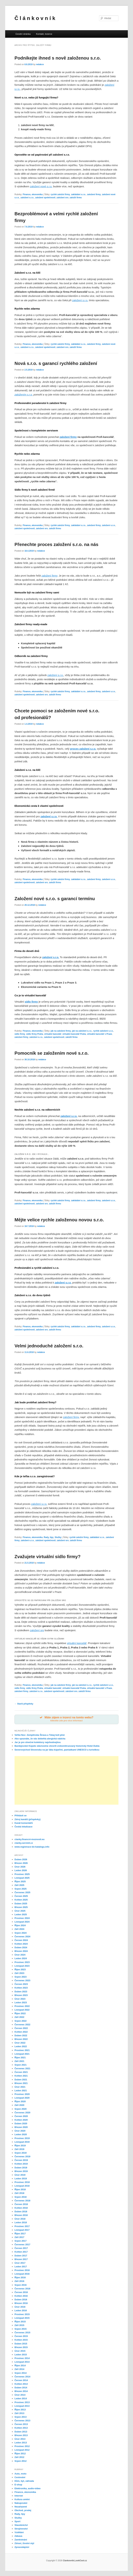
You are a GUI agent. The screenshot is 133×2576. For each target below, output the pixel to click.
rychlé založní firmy (60, 194)
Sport (17, 2521)
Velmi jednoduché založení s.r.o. (49, 1345)
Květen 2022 (21, 2032)
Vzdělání (19, 2532)
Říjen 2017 (20, 2233)
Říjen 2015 (20, 2321)
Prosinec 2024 (22, 1918)
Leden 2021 (21, 2090)
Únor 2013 (20, 2439)
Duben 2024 (21, 1947)
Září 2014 (19, 2369)
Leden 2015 (21, 2354)
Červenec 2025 (22, 1892)
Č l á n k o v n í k (35, 18)
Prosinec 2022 (22, 2006)
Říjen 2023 (20, 1969)
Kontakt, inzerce (44, 34)
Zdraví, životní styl (24, 2543)
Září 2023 (19, 1973)
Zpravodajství (22, 2547)
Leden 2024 (21, 1958)
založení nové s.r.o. (41, 186)
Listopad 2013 (22, 2406)
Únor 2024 (20, 1954)
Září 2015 (19, 2325)
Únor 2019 (20, 2175)
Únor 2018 (20, 2218)
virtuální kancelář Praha (74, 1034)
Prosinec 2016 (22, 2270)
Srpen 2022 (20, 2021)
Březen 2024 (21, 1951)
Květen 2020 (21, 2120)
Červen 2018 (21, 2204)
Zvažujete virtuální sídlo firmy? (48, 1556)
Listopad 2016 (22, 2274)
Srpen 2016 (20, 2285)
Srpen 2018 (20, 2197)
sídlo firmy (31, 1001)
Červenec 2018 (22, 2200)
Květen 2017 (21, 2251)
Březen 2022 (21, 2039)
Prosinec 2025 (22, 1874)
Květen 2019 (21, 2163)
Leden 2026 (21, 1870)
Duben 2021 (21, 2079)
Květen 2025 (21, 1899)
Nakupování (21, 2503)
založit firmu (76, 197)
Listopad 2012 (22, 2450)
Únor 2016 (20, 2307)
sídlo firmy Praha (34, 1034)
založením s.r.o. (24, 394)
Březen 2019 (21, 2171)
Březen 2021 (21, 2083)
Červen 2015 (21, 2336)
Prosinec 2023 (22, 1962)
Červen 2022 (21, 2028)
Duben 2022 (21, 2035)
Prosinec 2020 (22, 2094)
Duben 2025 (21, 1903)
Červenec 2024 (22, 1936)
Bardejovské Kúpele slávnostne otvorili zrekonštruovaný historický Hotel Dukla (57, 1746)
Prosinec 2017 (22, 2226)
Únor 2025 (20, 1911)
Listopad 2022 (22, 2009)
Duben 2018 (21, 2211)
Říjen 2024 (20, 1925)
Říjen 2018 (20, 2189)
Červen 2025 (21, 1896)
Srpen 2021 (20, 2065)
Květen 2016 (21, 2296)
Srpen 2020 (20, 2109)
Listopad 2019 (22, 2142)
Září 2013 (19, 2413)
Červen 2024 (21, 1940)
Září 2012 (19, 2457)
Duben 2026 (21, 1859)
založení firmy (94, 194)
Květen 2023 (21, 1987)
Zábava (18, 2536)
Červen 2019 (21, 2160)
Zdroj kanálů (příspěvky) (28, 1819)
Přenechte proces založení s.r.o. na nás (56, 544)
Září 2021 (19, 2061)
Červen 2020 (21, 2116)
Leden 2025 (21, 1914)
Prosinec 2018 (22, 2182)
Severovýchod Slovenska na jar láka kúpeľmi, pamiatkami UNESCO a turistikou (57, 1749)
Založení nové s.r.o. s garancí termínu (55, 898)
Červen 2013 (21, 2424)
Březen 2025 (21, 1907)
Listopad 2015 (22, 2318)
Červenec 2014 (22, 2376)
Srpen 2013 (20, 2417)
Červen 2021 (21, 2072)
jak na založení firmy (61, 1031)
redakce (40, 64)
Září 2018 (19, 2193)
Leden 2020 (21, 2134)
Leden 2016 (21, 2310)
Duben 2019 (21, 2167)
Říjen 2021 (20, 2057)
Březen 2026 (21, 1863)
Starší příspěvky (24, 1704)
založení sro (63, 197)
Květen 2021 (21, 2075)
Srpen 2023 (20, 1976)
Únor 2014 (20, 2395)
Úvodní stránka (22, 34)
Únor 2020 (20, 2130)
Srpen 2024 (20, 1933)
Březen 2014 (21, 2391)
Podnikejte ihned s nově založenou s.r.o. (58, 58)
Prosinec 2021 (22, 2050)
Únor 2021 (20, 2087)
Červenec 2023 (22, 1980)
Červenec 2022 (22, 2024)
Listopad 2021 (22, 2054)
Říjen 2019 (20, 2145)
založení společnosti (45, 197)
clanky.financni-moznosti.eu (30, 1839)
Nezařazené (21, 2506)
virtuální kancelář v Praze (99, 1034)
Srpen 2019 (20, 2153)
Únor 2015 (20, 2351)
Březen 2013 (21, 2435)
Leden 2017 (21, 2266)
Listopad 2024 (22, 1921)
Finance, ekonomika (33, 194)
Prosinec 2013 (22, 2402)
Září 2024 (19, 1929)
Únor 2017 (20, 2263)
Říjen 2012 (20, 2453)
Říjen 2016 (20, 2277)
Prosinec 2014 (22, 2358)
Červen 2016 (21, 2292)
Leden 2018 (21, 2222)
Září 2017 (19, 2237)
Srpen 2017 (20, 2241)
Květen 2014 (21, 2384)
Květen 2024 (21, 1944)
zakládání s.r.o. (78, 194)
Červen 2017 (21, 2248)
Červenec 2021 (22, 2068)
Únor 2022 (20, 2042)
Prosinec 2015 (22, 2314)
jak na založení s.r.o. (82, 1031)
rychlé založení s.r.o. (103, 1031)
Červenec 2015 (22, 2332)
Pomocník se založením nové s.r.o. (52, 1053)
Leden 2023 (21, 2002)
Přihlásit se (20, 1815)
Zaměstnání (21, 2539)
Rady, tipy (49, 1537)
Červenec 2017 (22, 2244)
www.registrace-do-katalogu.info (32, 1846)
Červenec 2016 (22, 2288)
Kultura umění (22, 2499)
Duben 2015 (21, 2343)
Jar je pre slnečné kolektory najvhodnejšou (38, 1742)
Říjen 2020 (20, 2101)
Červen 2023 (21, 1984)
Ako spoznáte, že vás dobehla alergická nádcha (40, 1738)
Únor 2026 (20, 1866)
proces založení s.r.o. (83, 748)
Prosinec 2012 (22, 2446)
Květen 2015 (21, 2340)
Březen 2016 (21, 2303)
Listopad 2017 (22, 2230)
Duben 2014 (21, 2387)
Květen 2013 (21, 2428)
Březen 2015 (21, 2347)
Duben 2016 (21, 2299)
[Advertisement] (66, 1780)
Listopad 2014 (22, 2362)
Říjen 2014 (20, 2365)
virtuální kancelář (52, 1034)
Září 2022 (19, 2017)
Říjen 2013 (20, 2409)
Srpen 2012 (20, 2461)
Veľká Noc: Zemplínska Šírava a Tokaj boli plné (40, 1735)
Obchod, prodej (23, 2510)
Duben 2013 (21, 2431)
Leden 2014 (21, 2398)
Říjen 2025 (20, 1881)
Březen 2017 (21, 2259)
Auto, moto (20, 2473)
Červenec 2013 (22, 2420)
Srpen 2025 (20, 1888)
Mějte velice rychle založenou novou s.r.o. (59, 1219)
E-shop (18, 2484)
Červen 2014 (21, 2380)
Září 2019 (19, 2149)
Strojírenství (21, 2528)
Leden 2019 (21, 2178)
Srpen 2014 (20, 2373)
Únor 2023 (20, 1999)
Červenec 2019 (22, 2156)
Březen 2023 (21, 1995)
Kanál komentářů (24, 1823)
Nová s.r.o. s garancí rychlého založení (56, 363)
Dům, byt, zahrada (24, 2481)
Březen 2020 (21, 2127)
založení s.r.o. (27, 197)
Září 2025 (19, 1885)
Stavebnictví (21, 2525)
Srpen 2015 (20, 2329)
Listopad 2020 (22, 2097)
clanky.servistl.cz (24, 1843)
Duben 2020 (21, 2123)
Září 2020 (19, 2105)
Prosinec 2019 (22, 2138)
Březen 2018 (21, 2215)
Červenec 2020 (22, 2112)
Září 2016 (19, 2281)
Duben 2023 (21, 1991)
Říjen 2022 (20, 2013)
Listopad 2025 (22, 1878)
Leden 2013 (21, 2442)
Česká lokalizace (23, 1826)
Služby (58, 1537)
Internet (19, 2495)
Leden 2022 (21, 2046)
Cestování (20, 2477)
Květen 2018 (21, 2208)
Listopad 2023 (22, 1966)
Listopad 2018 (22, 2186)
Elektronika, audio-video (28, 2488)
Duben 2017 (21, 2255)
